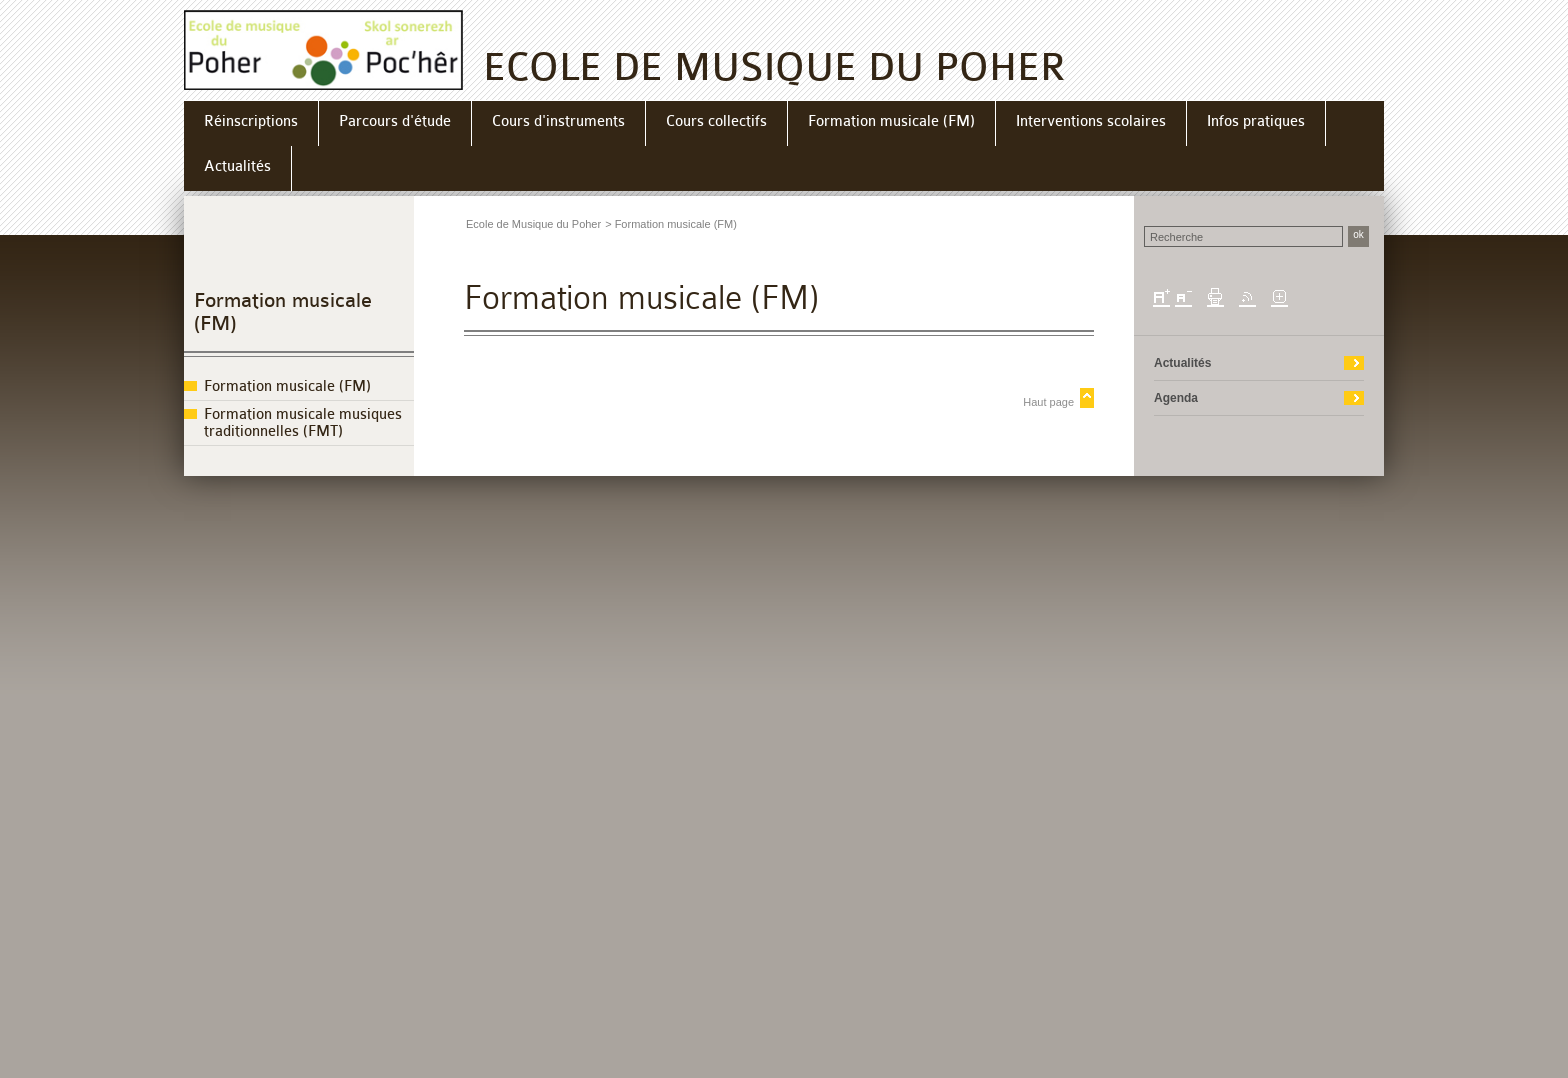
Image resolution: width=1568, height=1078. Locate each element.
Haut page (1048, 402)
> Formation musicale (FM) (671, 224)
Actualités (1182, 363)
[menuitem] (251, 123)
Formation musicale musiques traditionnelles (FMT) (303, 423)
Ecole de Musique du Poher (533, 224)
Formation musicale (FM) (287, 386)
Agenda (1176, 398)
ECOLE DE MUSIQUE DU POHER (774, 67)
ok (1358, 234)
